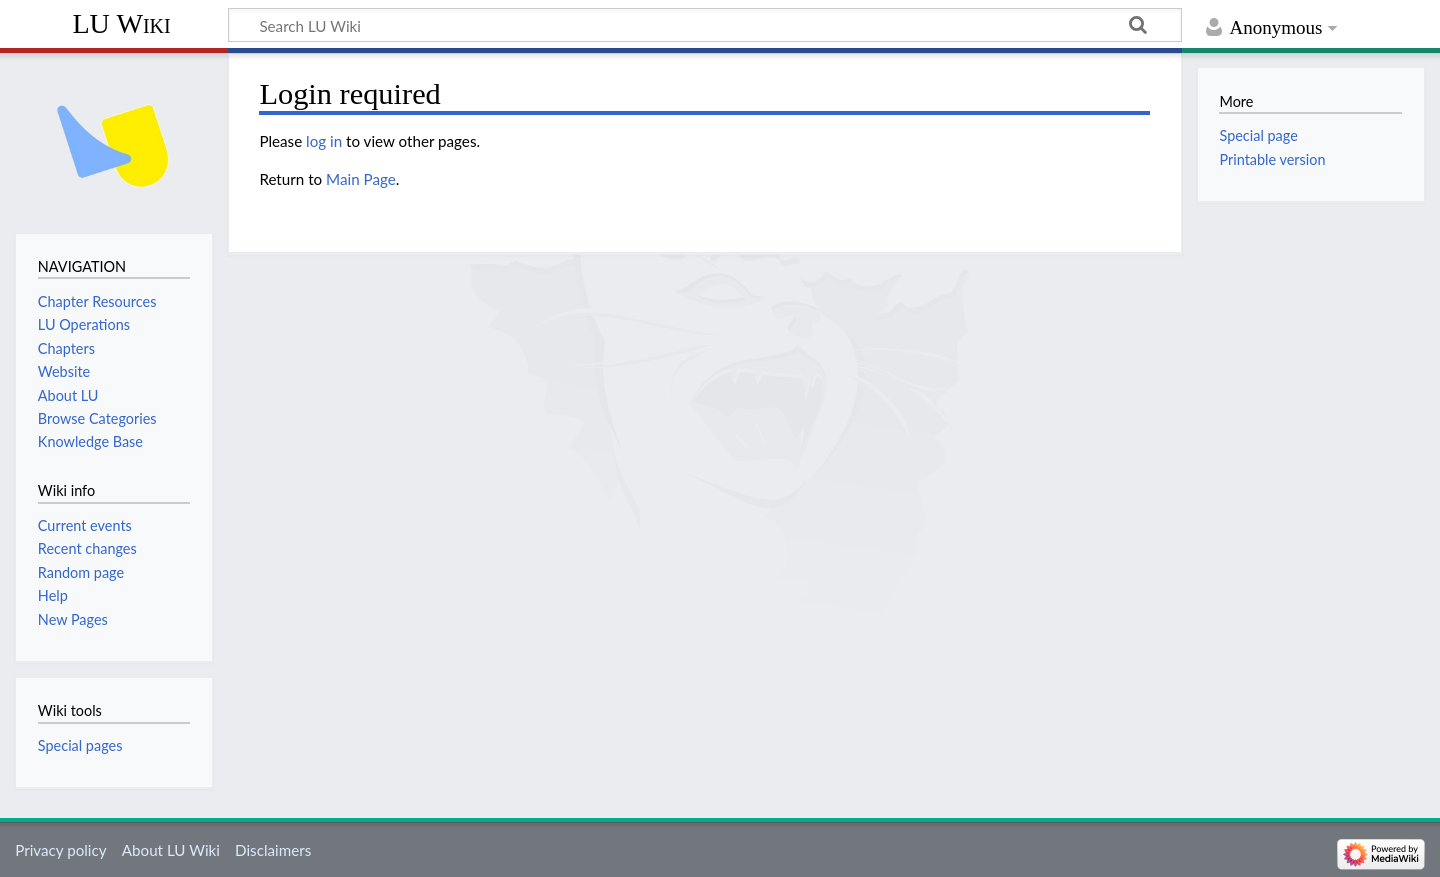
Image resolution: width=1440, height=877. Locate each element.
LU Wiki (121, 23)
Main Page (361, 179)
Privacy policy (60, 850)
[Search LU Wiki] (705, 25)
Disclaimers (273, 850)
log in (324, 141)
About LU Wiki (171, 850)
